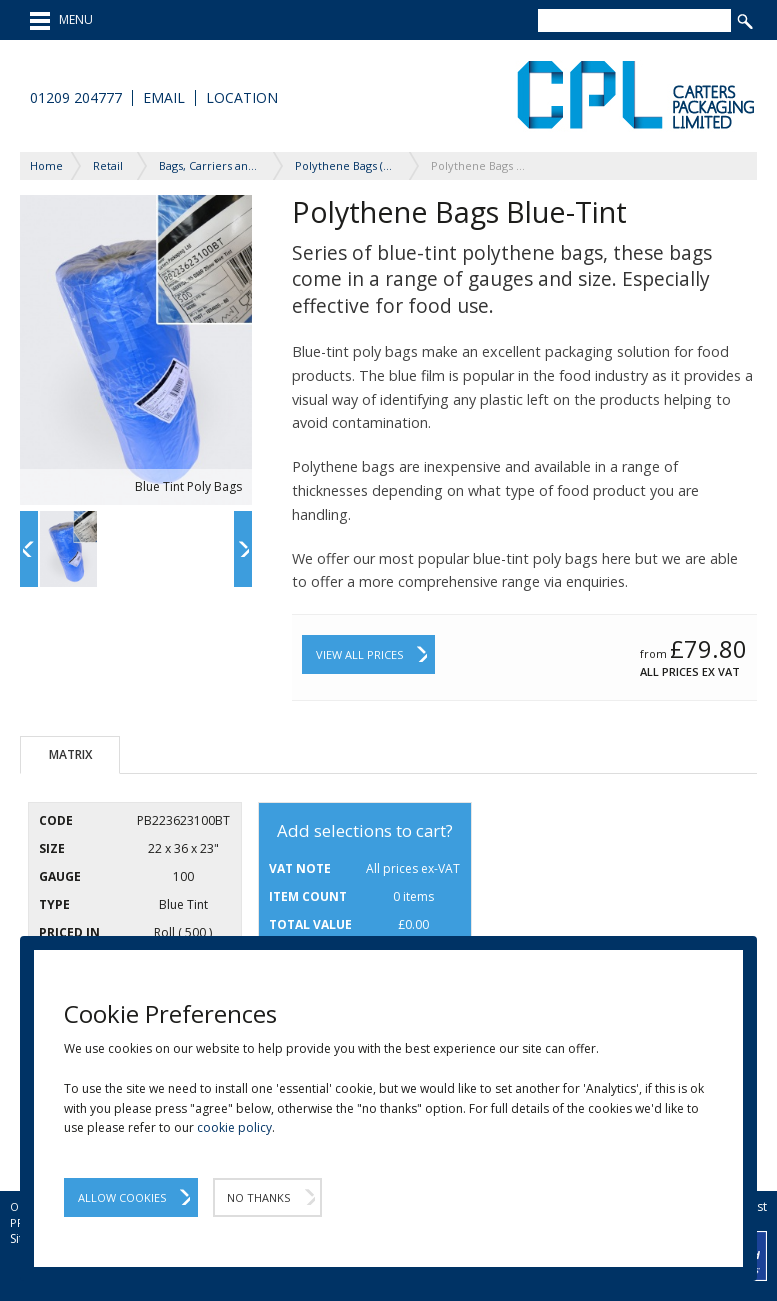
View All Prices (359, 654)
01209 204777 (76, 98)
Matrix (70, 754)
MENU (61, 21)
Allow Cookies (122, 1197)
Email (164, 98)
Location (242, 98)
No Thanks (258, 1197)
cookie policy (234, 1127)
